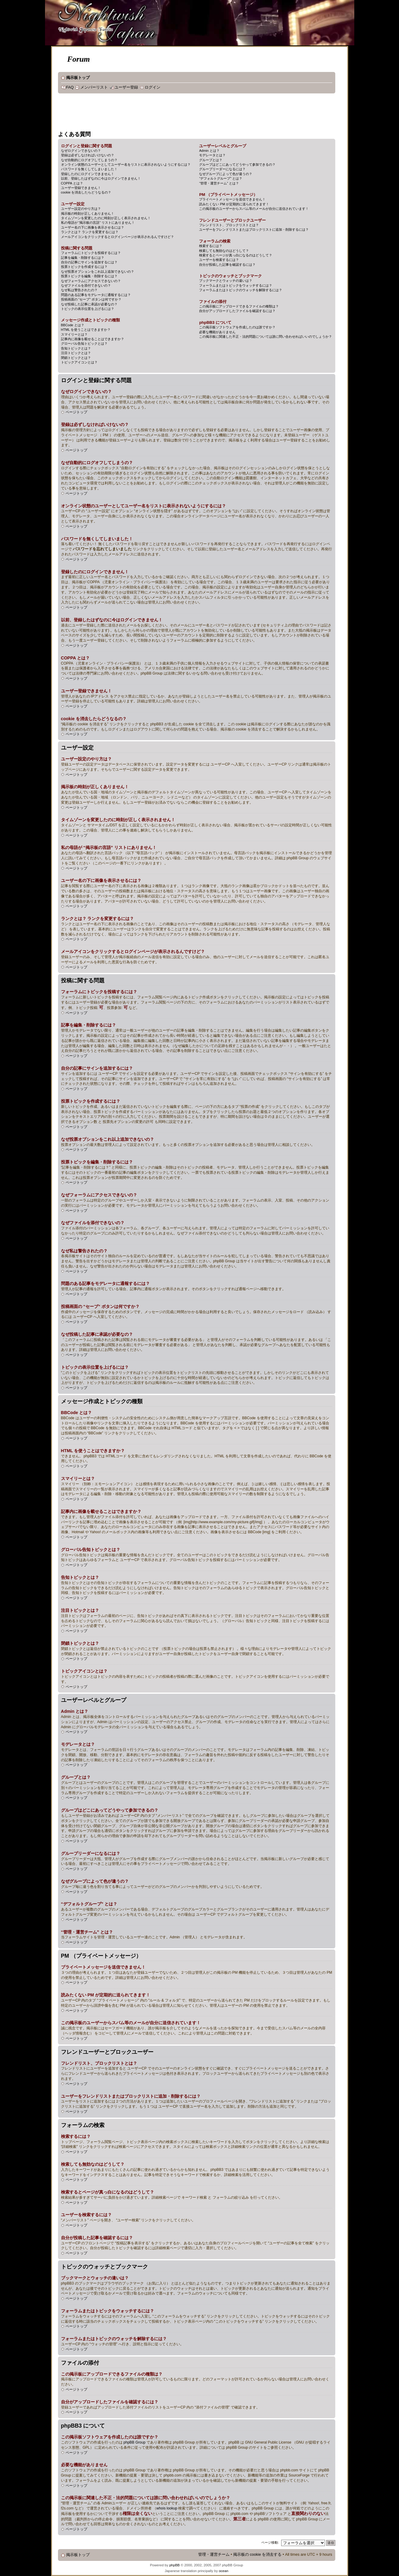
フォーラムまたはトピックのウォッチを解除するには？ (240, 290)
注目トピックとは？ (76, 353)
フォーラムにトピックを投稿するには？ (91, 253)
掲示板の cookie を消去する (257, 2554)
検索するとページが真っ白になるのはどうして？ (235, 255)
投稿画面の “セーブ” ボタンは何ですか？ (91, 299)
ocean (223, 2571)
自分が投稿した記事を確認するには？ (227, 264)
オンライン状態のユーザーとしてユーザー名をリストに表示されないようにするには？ (126, 164)
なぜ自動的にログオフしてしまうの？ (89, 160)
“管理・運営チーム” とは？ (219, 183)
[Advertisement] (168, 113)
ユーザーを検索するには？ (219, 260)
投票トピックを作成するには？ (84, 266)
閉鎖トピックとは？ (76, 357)
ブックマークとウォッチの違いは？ (225, 280)
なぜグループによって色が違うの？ (225, 174)
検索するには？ (210, 246)
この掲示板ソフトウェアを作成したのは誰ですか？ (237, 327)
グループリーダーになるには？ (222, 169)
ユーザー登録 (126, 87)
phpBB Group (135, 2442)
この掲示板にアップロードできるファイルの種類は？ (239, 306)
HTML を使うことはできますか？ (86, 329)
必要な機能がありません (217, 332)
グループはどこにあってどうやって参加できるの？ (237, 164)
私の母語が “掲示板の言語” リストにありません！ (98, 222)
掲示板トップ (78, 78)
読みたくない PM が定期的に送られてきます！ (234, 204)
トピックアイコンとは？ (79, 362)
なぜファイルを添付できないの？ (86, 285)
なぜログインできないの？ (81, 150)
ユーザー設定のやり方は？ (81, 208)
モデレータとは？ (212, 155)
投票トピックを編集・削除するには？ (89, 276)
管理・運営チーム (214, 2554)
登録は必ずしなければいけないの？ (87, 155)
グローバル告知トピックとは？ (84, 343)
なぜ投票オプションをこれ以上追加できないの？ (97, 271)
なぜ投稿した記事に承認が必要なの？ (89, 304)
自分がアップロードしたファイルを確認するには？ (237, 311)
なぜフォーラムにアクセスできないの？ (91, 281)
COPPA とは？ (72, 183)
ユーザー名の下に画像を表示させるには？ (92, 227)
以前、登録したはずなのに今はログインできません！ (101, 178)
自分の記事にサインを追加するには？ (89, 262)
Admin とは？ (209, 150)
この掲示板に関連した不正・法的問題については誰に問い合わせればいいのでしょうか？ (265, 336)
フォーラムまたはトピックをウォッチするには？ (235, 285)
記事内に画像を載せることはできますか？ (92, 339)
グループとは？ (210, 160)
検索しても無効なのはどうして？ (224, 250)
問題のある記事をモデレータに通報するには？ (96, 295)
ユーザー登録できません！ (81, 188)
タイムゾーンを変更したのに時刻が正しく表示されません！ (106, 218)
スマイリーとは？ (74, 334)
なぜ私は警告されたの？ (79, 290)
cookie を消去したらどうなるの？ (86, 192)
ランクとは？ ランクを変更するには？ (89, 232)
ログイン (152, 87)
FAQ (70, 87)
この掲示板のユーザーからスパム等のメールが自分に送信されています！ (254, 208)
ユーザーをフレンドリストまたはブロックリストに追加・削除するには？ (254, 229)
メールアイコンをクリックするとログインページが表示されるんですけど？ (117, 237)
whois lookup (166, 2508)
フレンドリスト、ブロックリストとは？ (229, 225)
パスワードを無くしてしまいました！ (89, 169)
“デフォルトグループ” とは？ (220, 178)
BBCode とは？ (72, 325)
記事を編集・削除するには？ (82, 257)
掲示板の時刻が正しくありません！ (87, 213)
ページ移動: (270, 2542)
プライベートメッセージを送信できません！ (232, 199)
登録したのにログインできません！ (87, 174)
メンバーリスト (94, 87)
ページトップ (76, 412)
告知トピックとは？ (76, 348)
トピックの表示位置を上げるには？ (87, 309)
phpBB (174, 2565)
